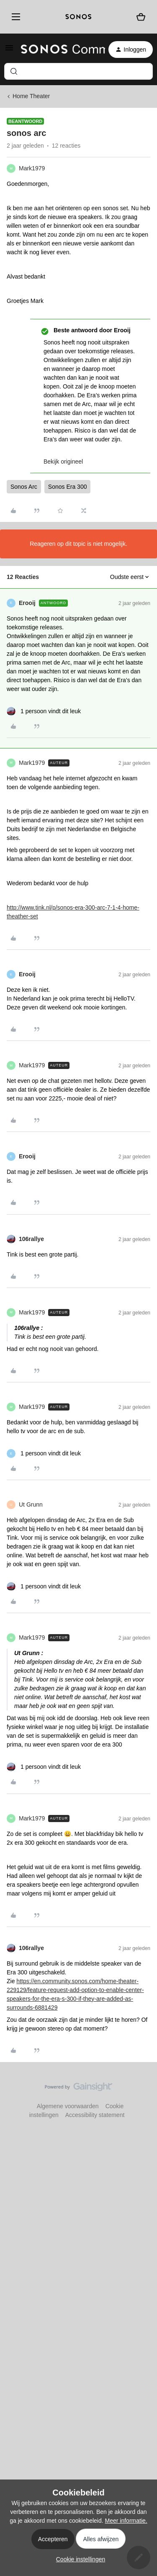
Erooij (27, 603)
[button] (9, 50)
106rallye (31, 1239)
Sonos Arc (23, 486)
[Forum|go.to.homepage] (58, 49)
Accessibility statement (95, 2115)
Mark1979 (32, 168)
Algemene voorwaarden (68, 2106)
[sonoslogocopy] (78, 17)
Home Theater (31, 96)
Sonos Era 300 (67, 486)
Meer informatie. (126, 2520)
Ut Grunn (31, 1504)
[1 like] (44, 711)
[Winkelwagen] (141, 17)
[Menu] (14, 17)
